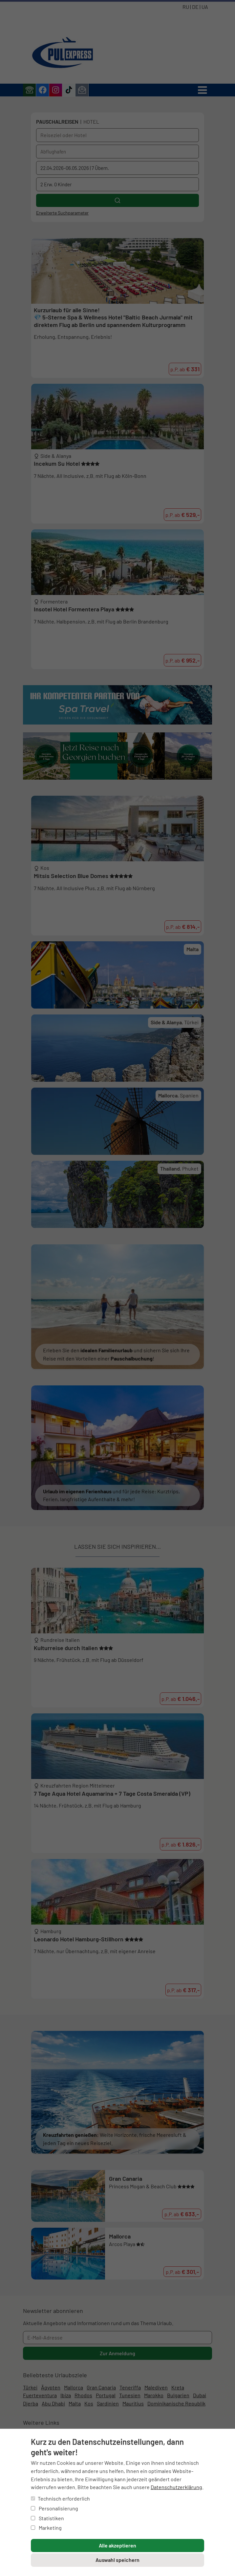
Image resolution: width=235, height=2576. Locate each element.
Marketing (46, 2528)
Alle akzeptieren (117, 2545)
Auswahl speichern (117, 2560)
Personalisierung (54, 2508)
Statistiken (47, 2518)
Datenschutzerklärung (176, 2487)
